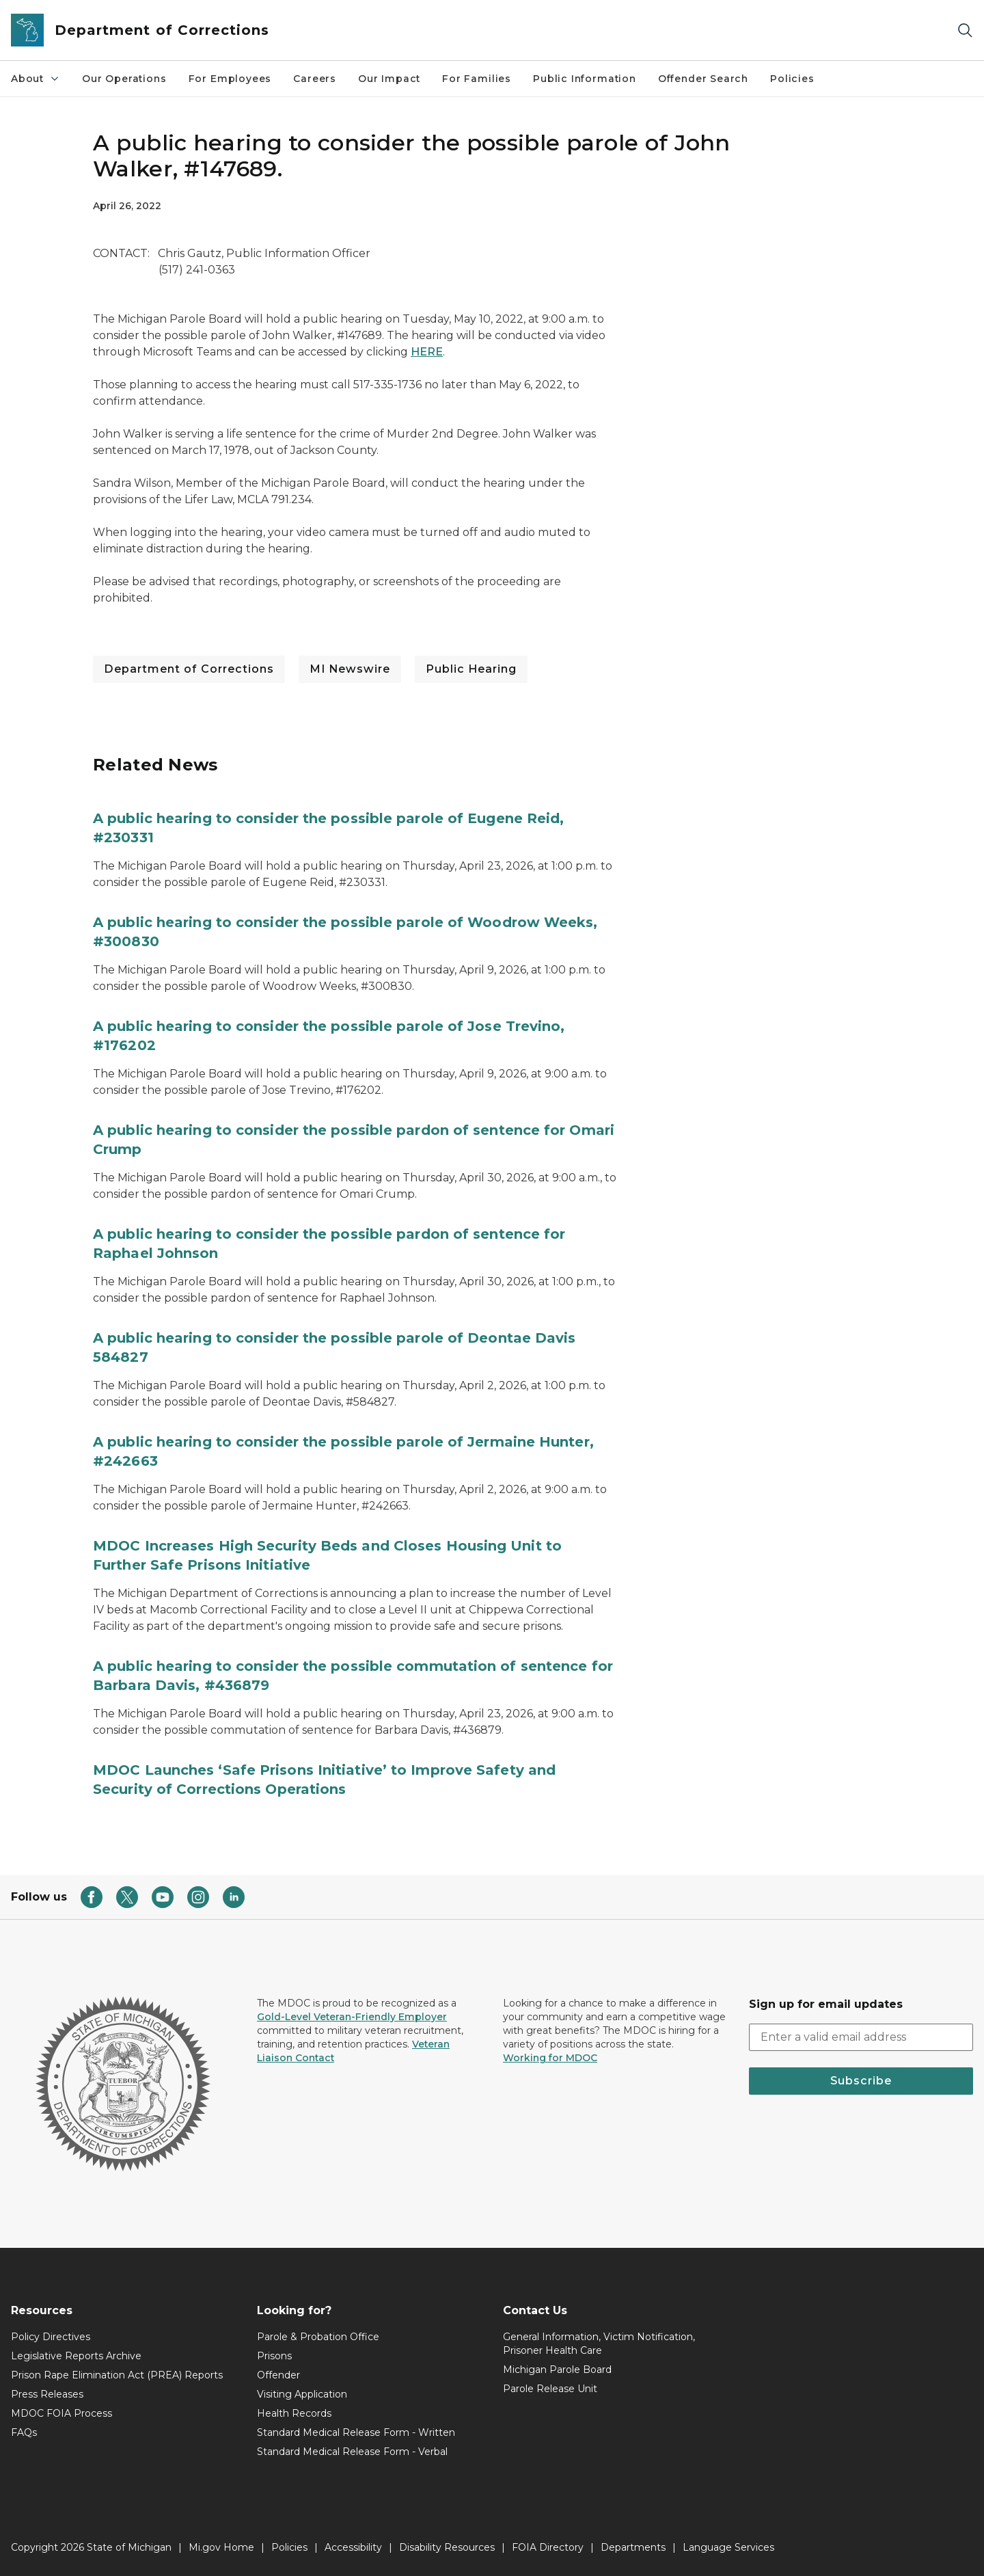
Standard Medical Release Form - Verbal (352, 2451)
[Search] (965, 30)
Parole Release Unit (550, 2389)
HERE (427, 351)
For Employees (230, 78)
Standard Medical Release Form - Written (356, 2432)
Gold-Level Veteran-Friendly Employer (352, 2017)
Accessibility (353, 2547)
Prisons (274, 2356)
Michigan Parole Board (557, 2369)
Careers (314, 78)
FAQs (24, 2432)
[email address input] (861, 2037)
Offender (278, 2375)
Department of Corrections (189, 668)
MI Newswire (350, 668)
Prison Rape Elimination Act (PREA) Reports (117, 2375)
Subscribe (861, 2080)
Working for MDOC (550, 2058)
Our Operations (124, 78)
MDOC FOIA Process (61, 2413)
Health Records (294, 2413)
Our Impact (389, 78)
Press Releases (47, 2394)
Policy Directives (50, 2337)
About (35, 78)
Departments (633, 2547)
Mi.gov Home (221, 2547)
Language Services (728, 2547)
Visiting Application (302, 2394)
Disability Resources (447, 2547)
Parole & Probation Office (318, 2337)
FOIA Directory (548, 2547)
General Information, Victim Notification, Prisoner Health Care (599, 2344)
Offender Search (703, 78)
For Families (476, 78)
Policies (792, 78)
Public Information (584, 78)
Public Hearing (471, 668)
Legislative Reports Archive (76, 2356)
